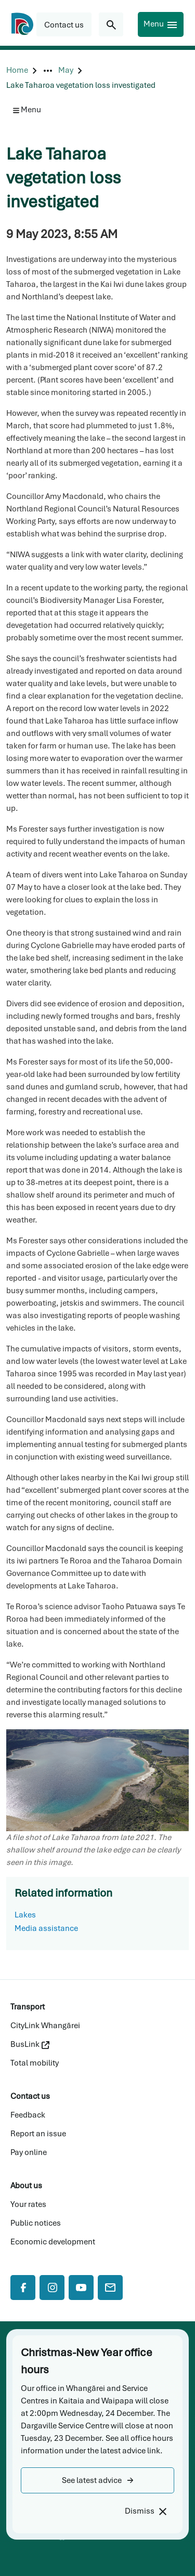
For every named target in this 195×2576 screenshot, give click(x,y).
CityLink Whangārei (45, 2025)
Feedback (27, 2115)
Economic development (52, 2242)
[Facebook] (22, 2287)
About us (26, 2185)
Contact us (30, 2096)
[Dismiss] (145, 2511)
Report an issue (38, 2133)
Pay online (28, 2152)
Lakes (25, 1915)
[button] (97, 2480)
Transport (27, 2007)
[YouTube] (81, 2287)
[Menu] (161, 24)
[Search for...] (111, 24)
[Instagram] (52, 2287)
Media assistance (46, 1928)
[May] (65, 70)
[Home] (17, 70)
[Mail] (110, 2287)
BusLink (29, 2044)
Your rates (28, 2204)
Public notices (35, 2223)
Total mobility (34, 2063)
